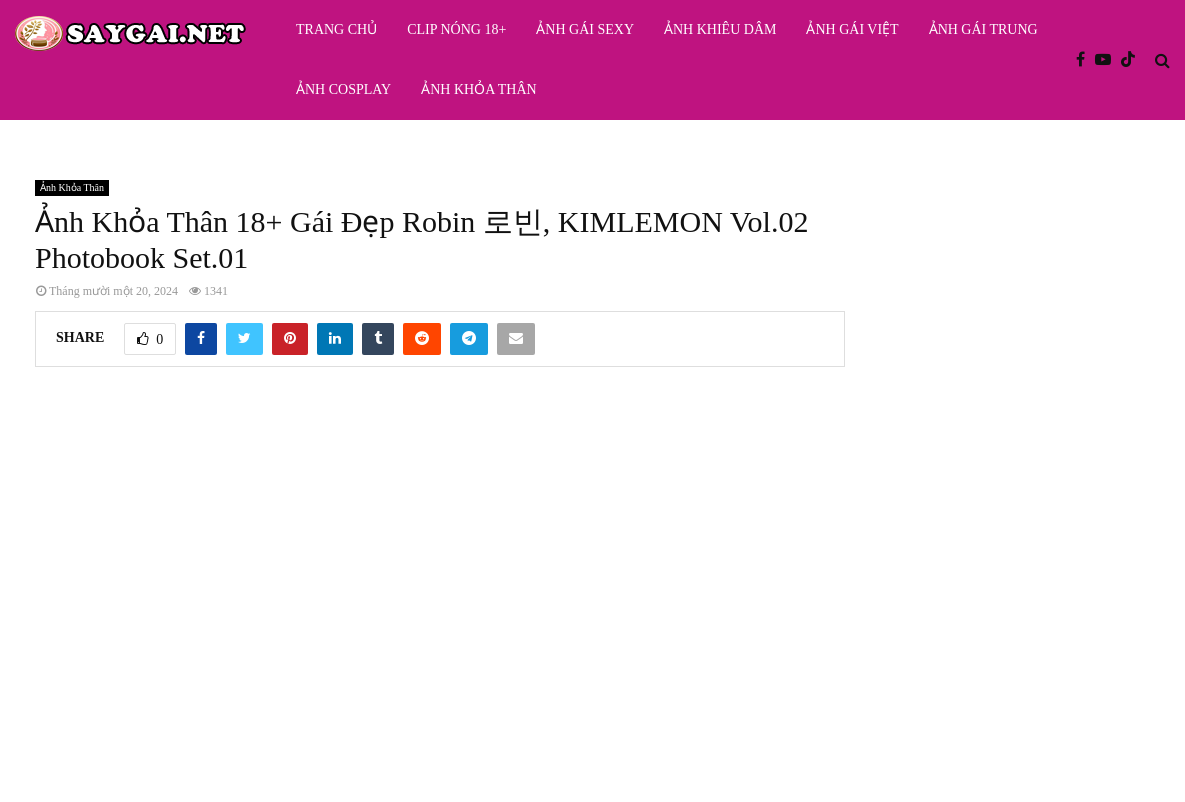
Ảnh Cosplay (343, 89)
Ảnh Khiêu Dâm (720, 29)
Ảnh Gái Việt (852, 29)
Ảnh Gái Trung (983, 29)
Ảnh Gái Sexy (585, 29)
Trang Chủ (336, 29)
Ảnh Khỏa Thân (478, 89)
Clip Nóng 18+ (456, 29)
